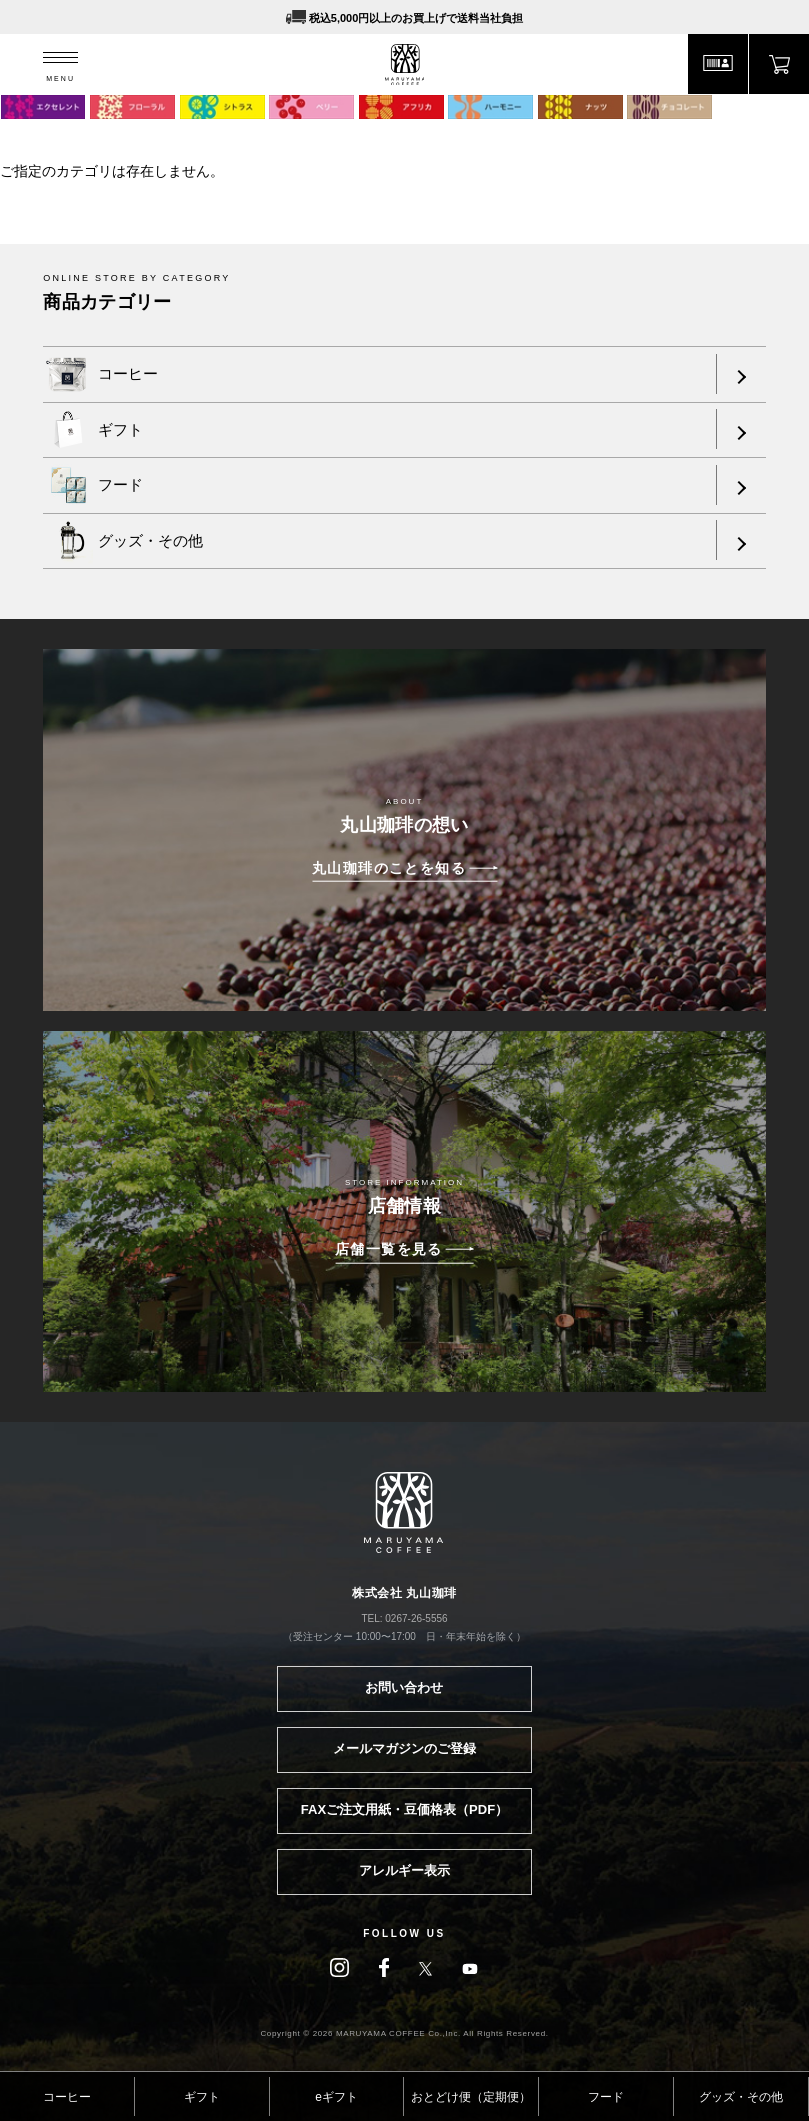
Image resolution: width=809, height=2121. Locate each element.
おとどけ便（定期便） (471, 2097)
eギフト (336, 2097)
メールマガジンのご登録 (404, 1748)
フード (606, 2097)
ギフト (202, 2097)
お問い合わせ (404, 1687)
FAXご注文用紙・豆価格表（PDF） (404, 1809)
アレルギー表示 (404, 1870)
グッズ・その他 (741, 2097)
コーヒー (67, 2097)
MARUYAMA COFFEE (404, 64)
